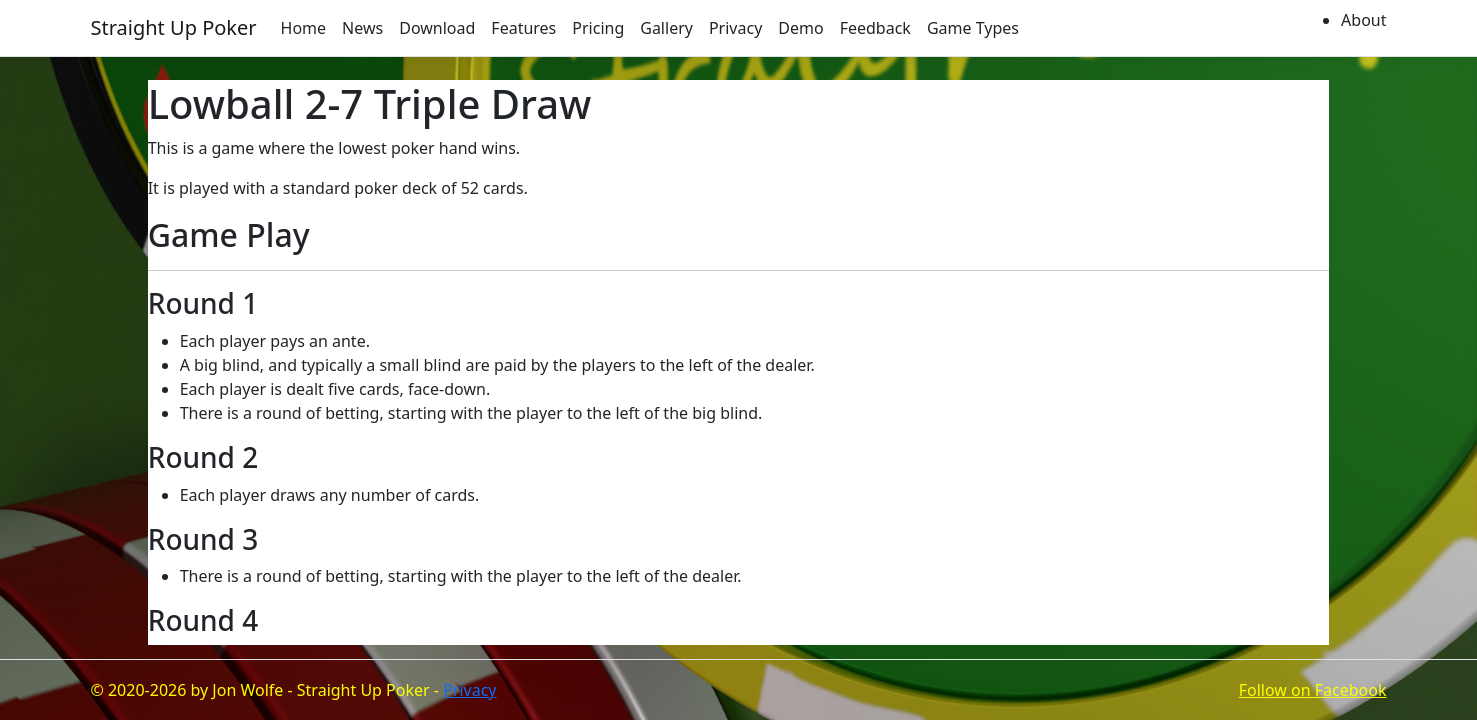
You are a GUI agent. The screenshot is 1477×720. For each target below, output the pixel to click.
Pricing (598, 28)
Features (523, 28)
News (362, 28)
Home (304, 28)
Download (437, 28)
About (1363, 20)
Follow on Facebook (1313, 690)
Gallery (666, 28)
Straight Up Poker (174, 27)
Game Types (973, 28)
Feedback (875, 28)
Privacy (735, 28)
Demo (800, 28)
